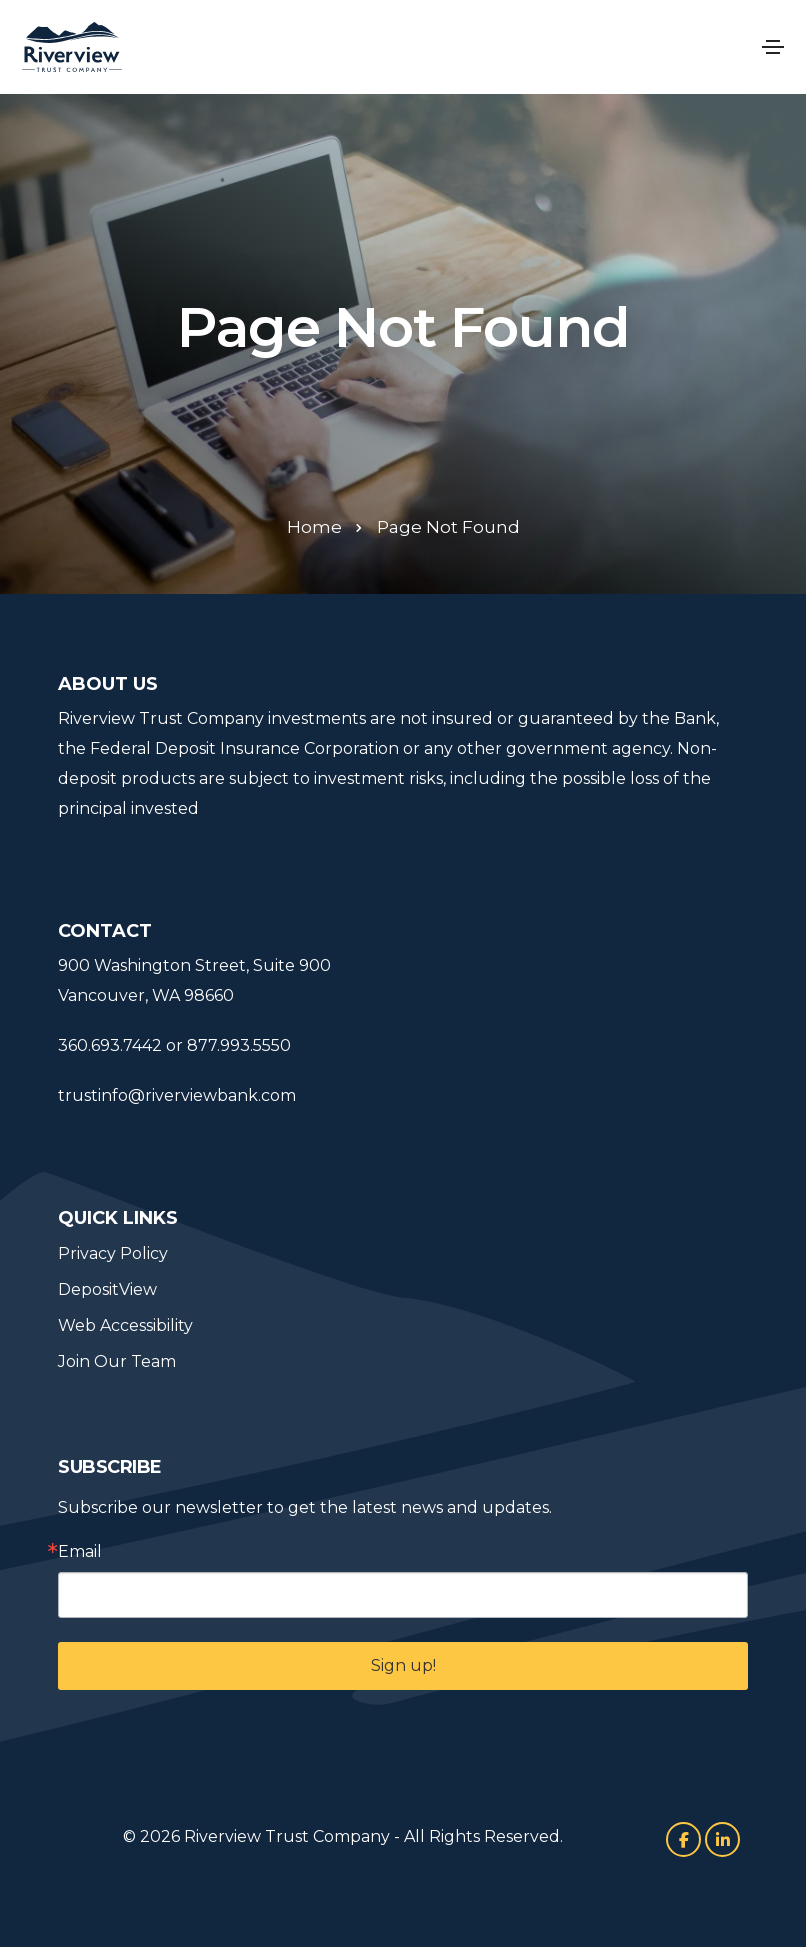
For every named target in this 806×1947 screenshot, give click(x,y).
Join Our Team (117, 1361)
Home (314, 527)
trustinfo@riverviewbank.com (177, 1095)
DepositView (107, 1289)
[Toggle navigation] (773, 47)
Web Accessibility (125, 1325)
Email (80, 1552)
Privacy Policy (113, 1253)
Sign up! (403, 1665)
